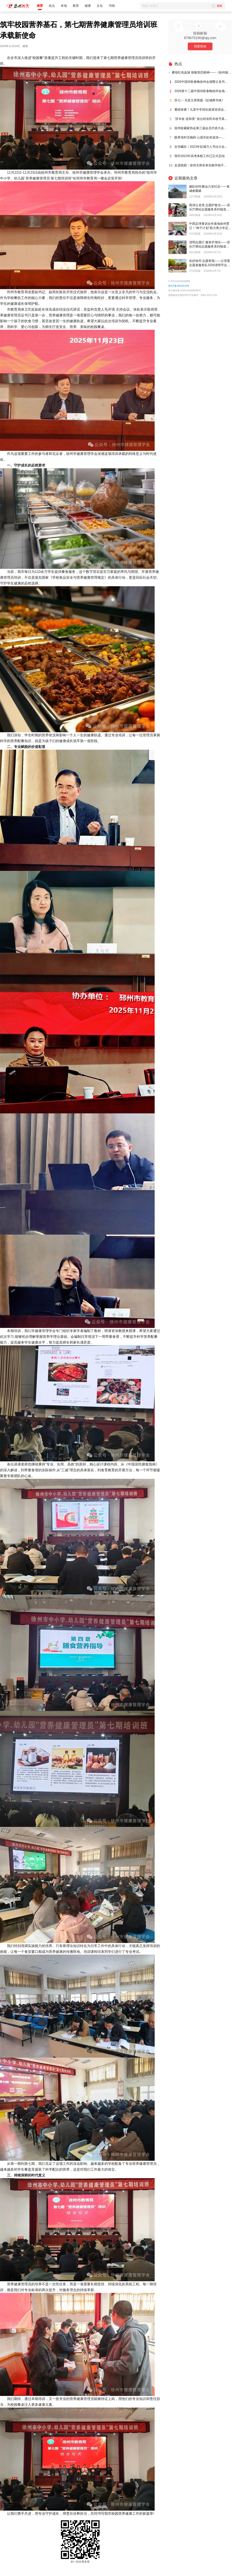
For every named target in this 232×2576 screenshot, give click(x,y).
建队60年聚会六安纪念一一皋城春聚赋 (209, 188)
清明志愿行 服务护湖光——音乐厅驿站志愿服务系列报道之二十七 (209, 245)
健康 (88, 5)
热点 (52, 5)
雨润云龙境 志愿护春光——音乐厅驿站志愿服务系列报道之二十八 (209, 207)
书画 (112, 5)
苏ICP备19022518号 (178, 286)
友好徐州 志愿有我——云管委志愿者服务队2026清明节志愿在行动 (209, 263)
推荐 (40, 5)
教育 (76, 5)
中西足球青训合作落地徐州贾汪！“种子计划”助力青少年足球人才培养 (210, 226)
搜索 (219, 5)
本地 (64, 5)
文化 (100, 5)
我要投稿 (200, 46)
